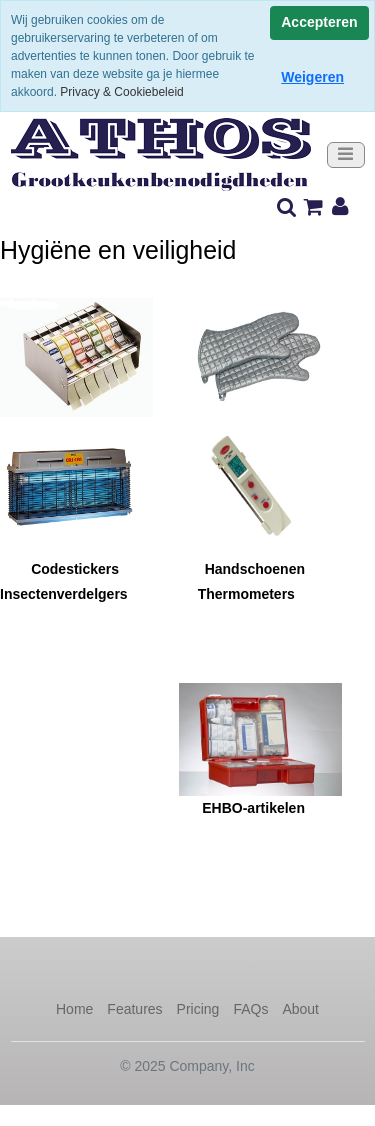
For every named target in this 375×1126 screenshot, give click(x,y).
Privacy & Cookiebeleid (121, 92)
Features (134, 1009)
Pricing (198, 1009)
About (300, 1009)
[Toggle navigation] (346, 155)
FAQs (250, 1009)
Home (74, 1009)
